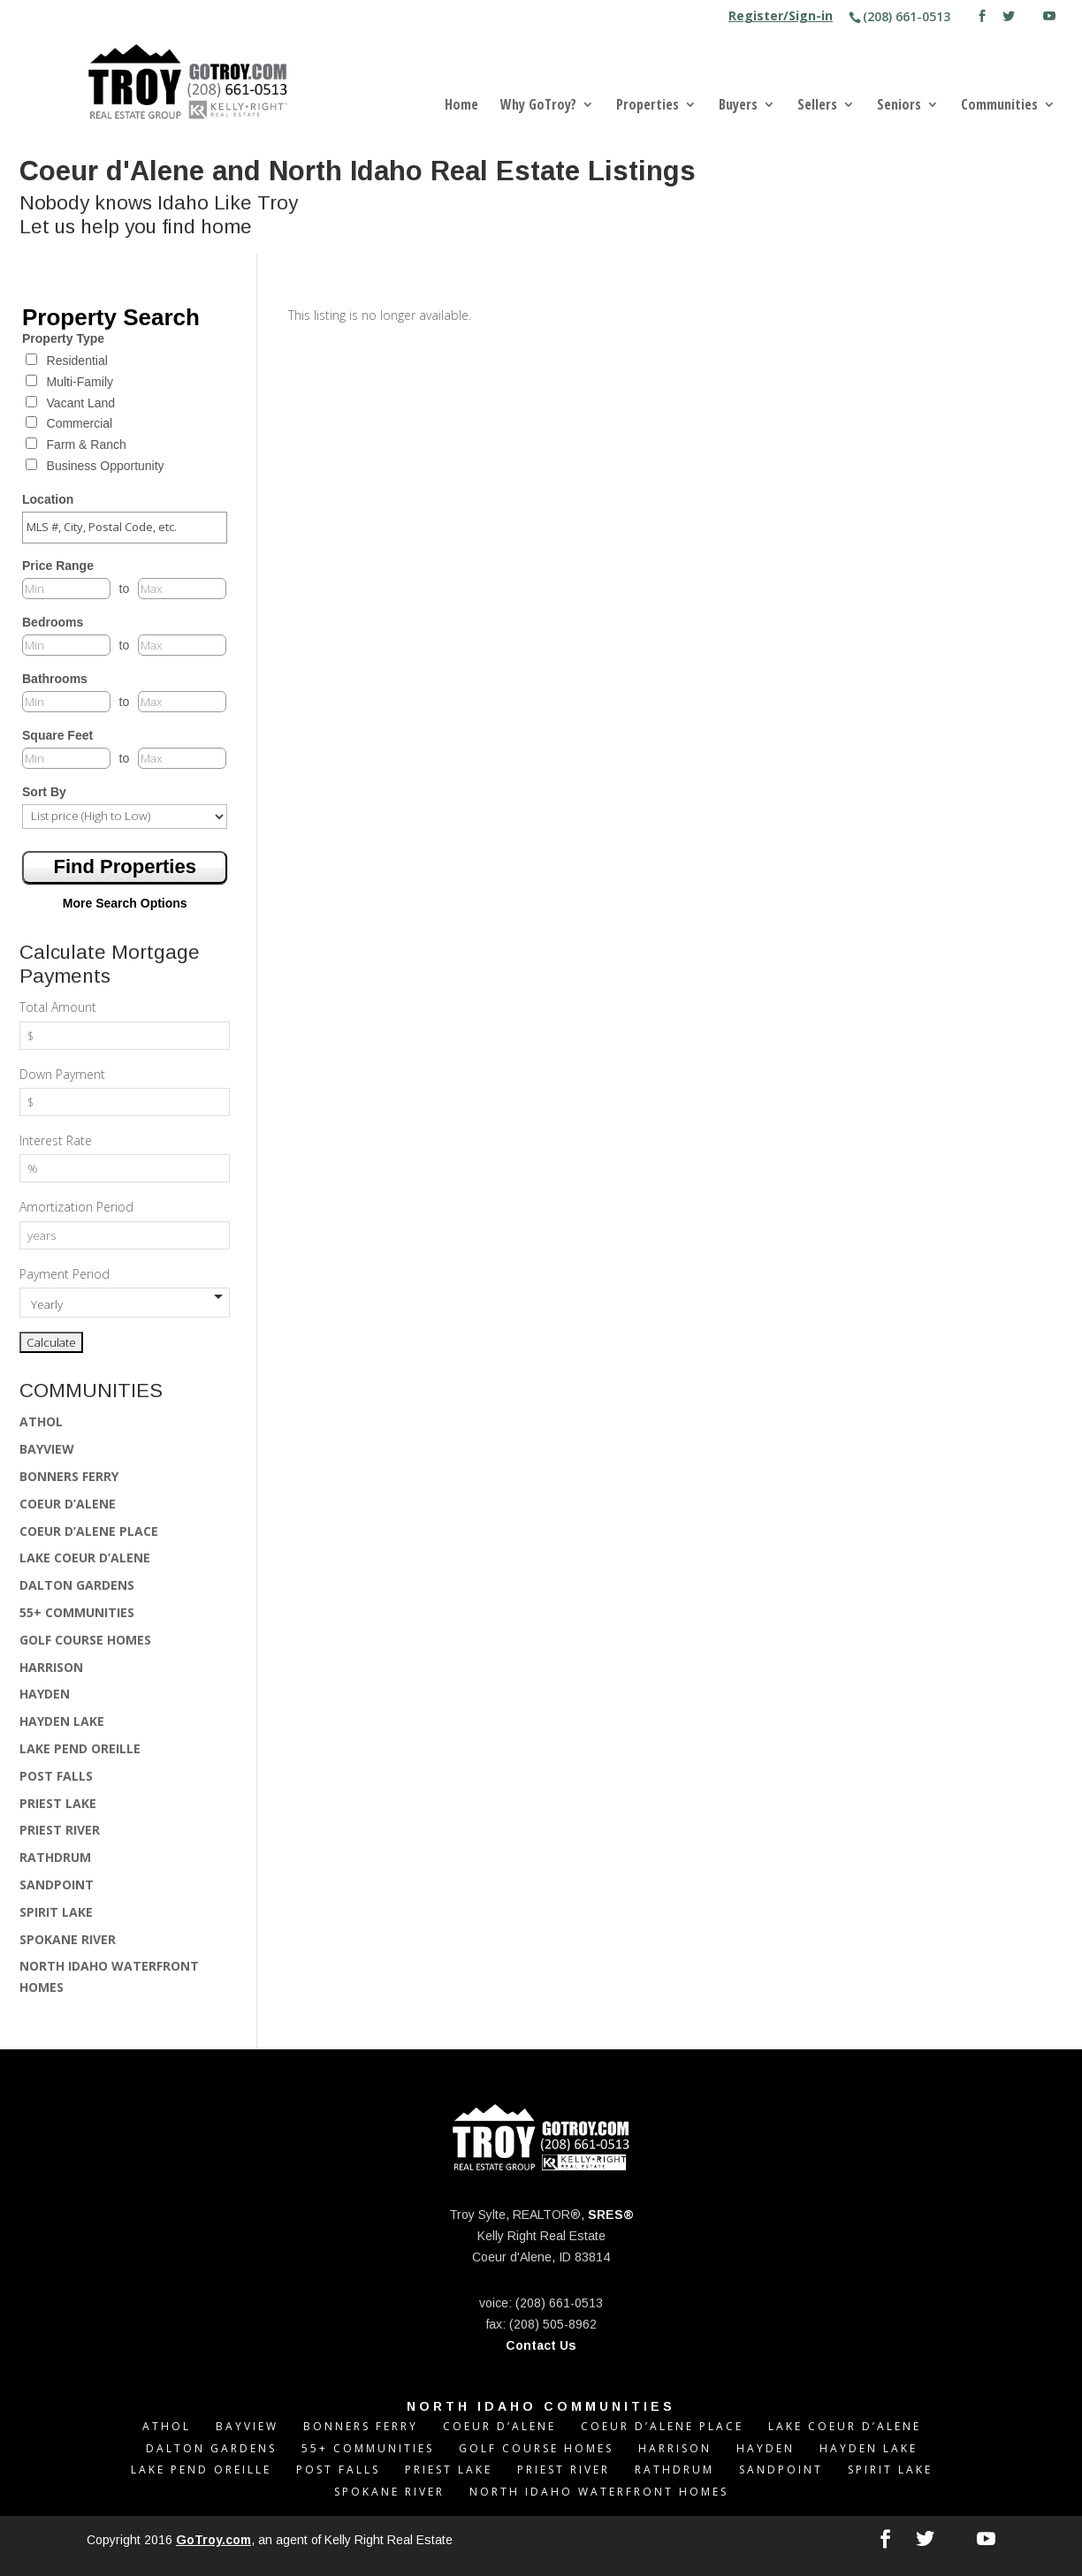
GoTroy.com (213, 2540)
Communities (999, 106)
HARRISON (51, 1667)
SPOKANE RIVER (67, 1939)
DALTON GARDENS (76, 1585)
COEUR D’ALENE (67, 1503)
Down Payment (62, 1074)
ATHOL (41, 1421)
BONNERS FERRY (68, 1476)
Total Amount (57, 1007)
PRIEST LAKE (57, 1803)
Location (47, 499)
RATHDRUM (55, 1857)
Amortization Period (76, 1206)
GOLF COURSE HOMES (85, 1639)
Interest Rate (55, 1140)
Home (461, 106)
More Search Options (125, 903)
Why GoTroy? (538, 106)
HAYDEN (44, 1693)
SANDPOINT (56, 1884)
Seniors (899, 106)
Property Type (63, 338)
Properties (647, 106)
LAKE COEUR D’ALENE (84, 1557)
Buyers (738, 106)
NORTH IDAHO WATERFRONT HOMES (598, 2491)
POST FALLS (56, 1775)
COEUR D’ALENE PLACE (88, 1531)
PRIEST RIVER (59, 1829)
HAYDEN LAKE (61, 1721)
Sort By (44, 792)
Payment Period (64, 1273)
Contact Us (541, 2345)
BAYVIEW (46, 1448)
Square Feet (57, 735)
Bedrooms (52, 622)
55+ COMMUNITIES (76, 1612)
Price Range (58, 566)
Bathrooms (55, 679)
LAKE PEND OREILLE (80, 1748)
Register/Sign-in (780, 17)
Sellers (817, 106)
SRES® (611, 2214)
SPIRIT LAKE (56, 1912)
